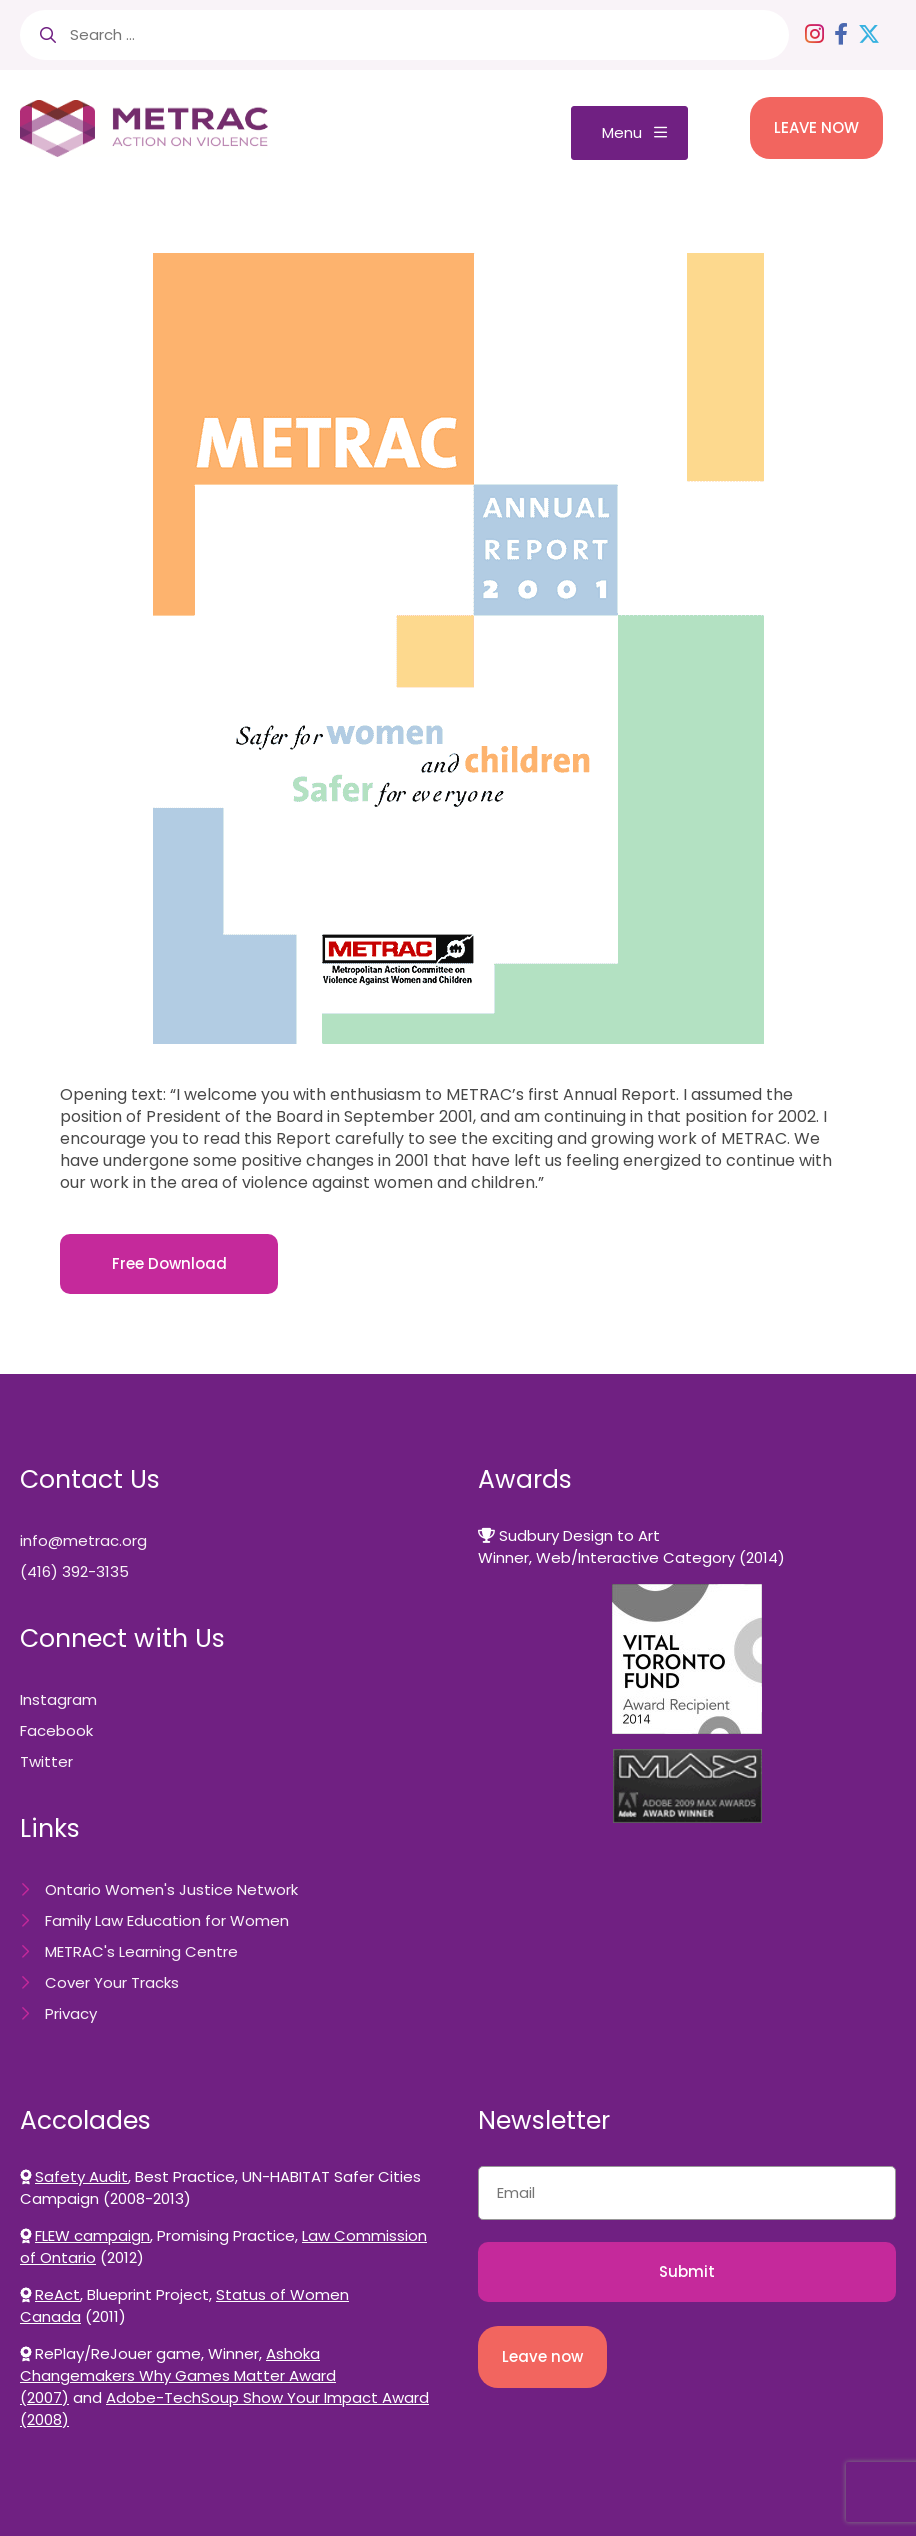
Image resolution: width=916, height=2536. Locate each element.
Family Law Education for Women (167, 1920)
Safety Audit (81, 2176)
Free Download (169, 1263)
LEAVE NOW (816, 127)
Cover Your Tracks (112, 1982)
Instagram (58, 1699)
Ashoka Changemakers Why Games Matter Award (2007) (178, 2375)
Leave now (542, 2356)
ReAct (57, 2294)
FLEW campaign (92, 2235)
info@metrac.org (83, 1540)
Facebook (56, 1730)
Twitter (46, 1761)
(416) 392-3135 (74, 1571)
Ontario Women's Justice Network (171, 1889)
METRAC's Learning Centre (141, 1951)
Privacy (71, 2013)
